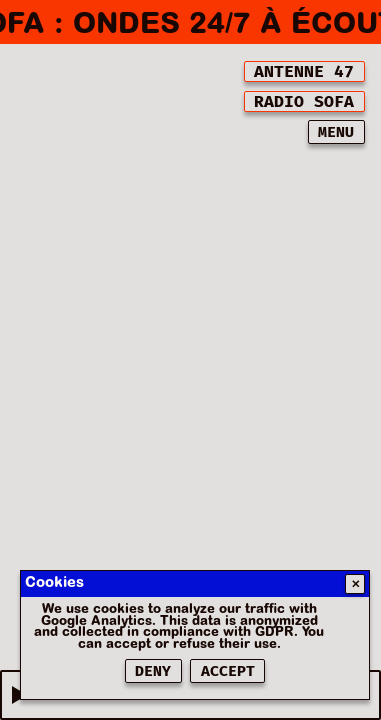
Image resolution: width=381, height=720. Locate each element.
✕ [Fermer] (355, 584)
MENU (336, 132)
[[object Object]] (304, 71)
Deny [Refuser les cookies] (153, 671)
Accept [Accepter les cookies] (228, 671)
